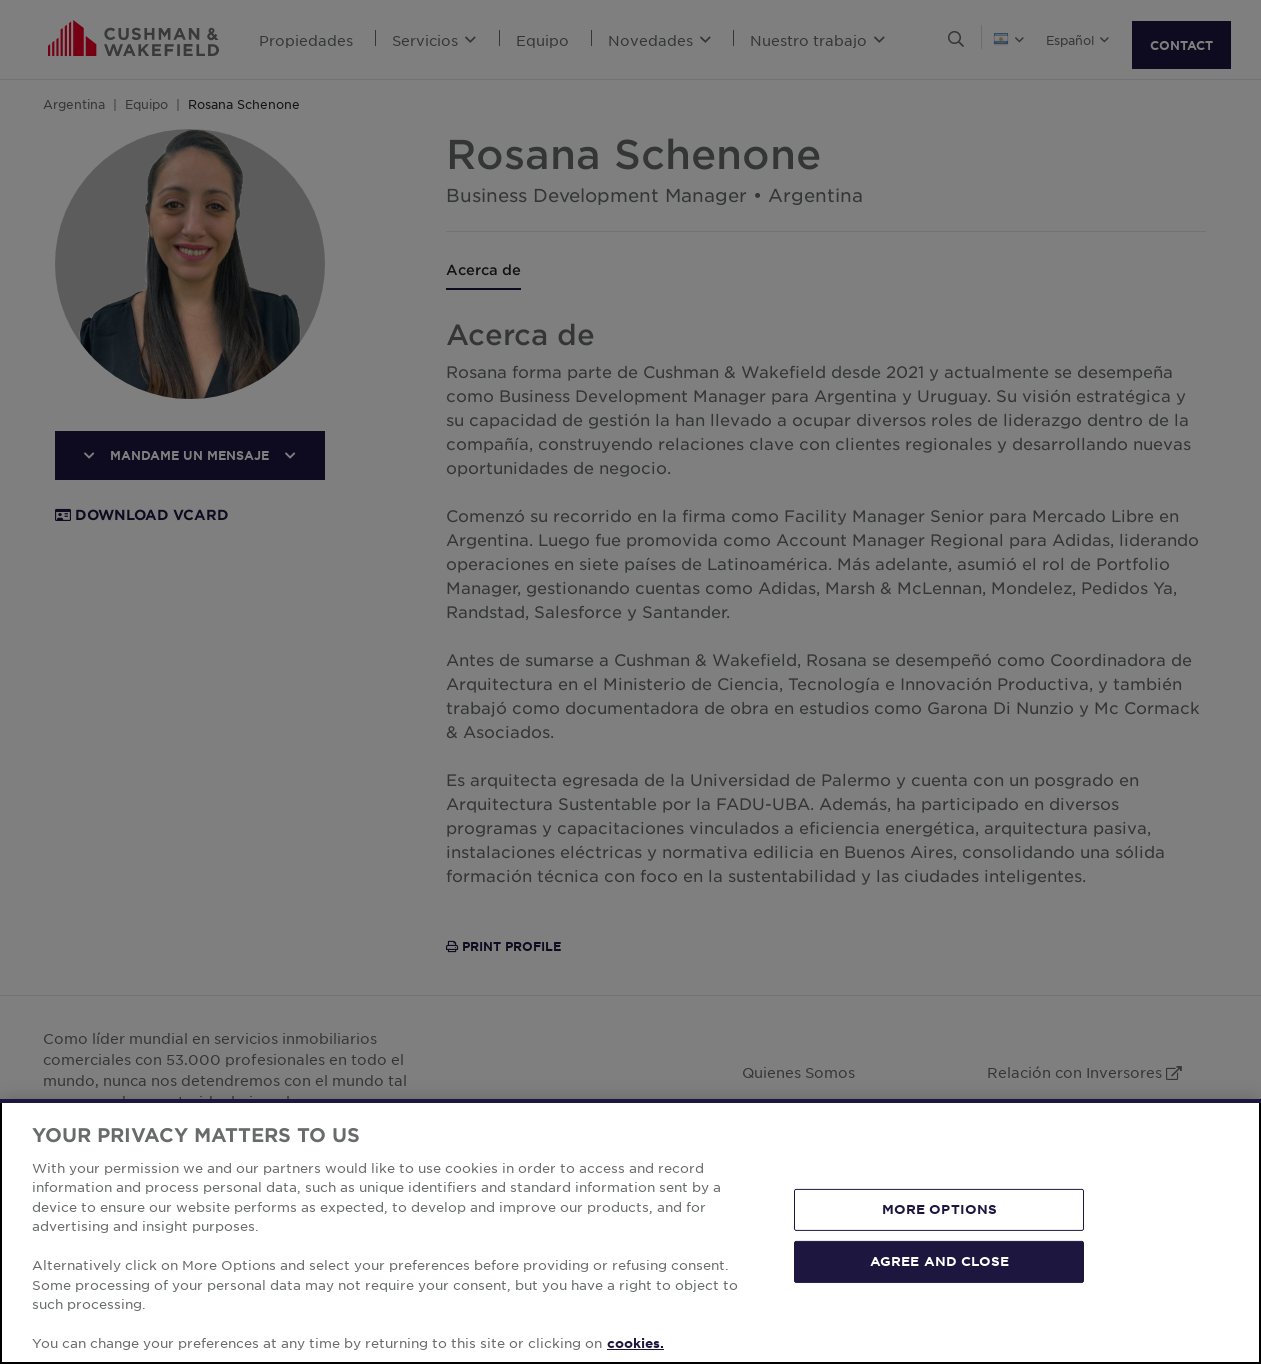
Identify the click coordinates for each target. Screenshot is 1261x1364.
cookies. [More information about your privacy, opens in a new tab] (635, 1343)
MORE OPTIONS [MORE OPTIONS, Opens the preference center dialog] (940, 1209)
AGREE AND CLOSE (939, 1261)
